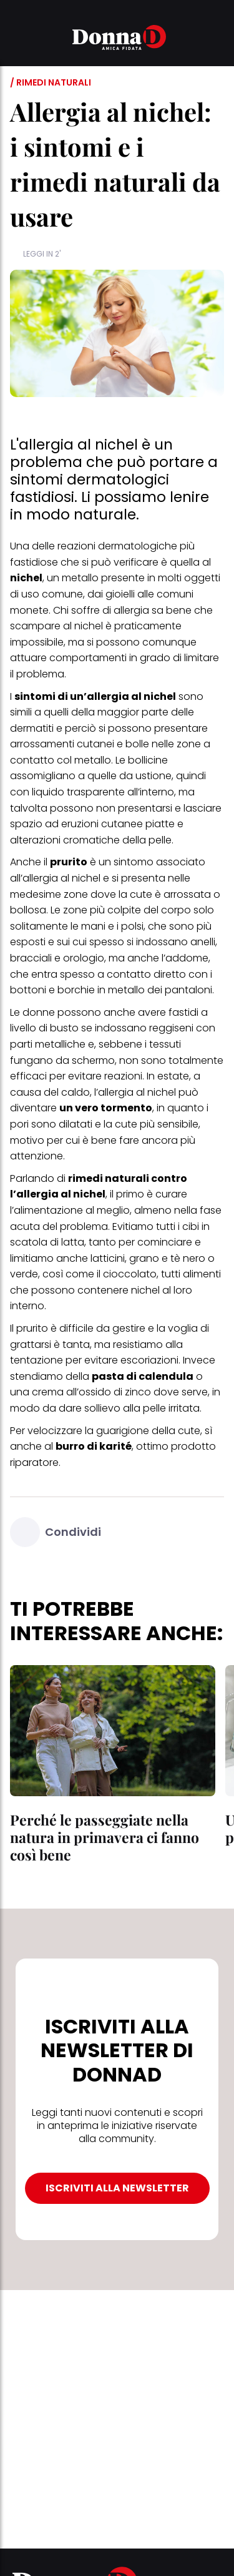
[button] (17, 39)
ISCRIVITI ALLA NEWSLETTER (117, 2188)
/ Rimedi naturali (50, 82)
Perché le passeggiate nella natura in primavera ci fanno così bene (104, 1837)
